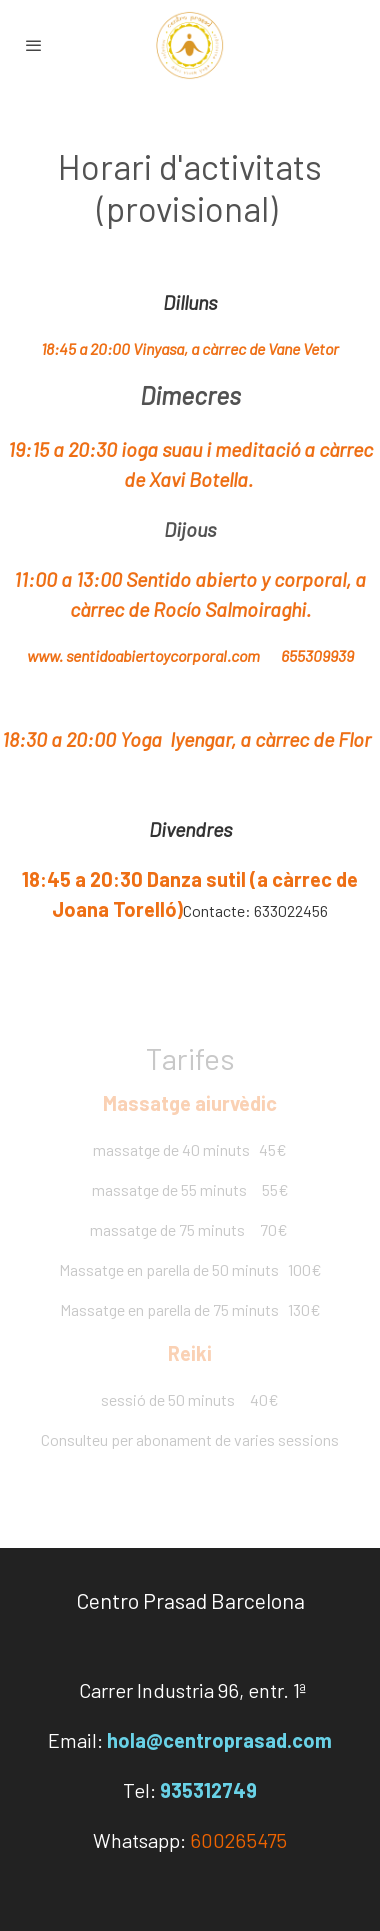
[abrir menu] (34, 45)
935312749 (208, 1790)
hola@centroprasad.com (219, 1740)
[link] (190, 45)
